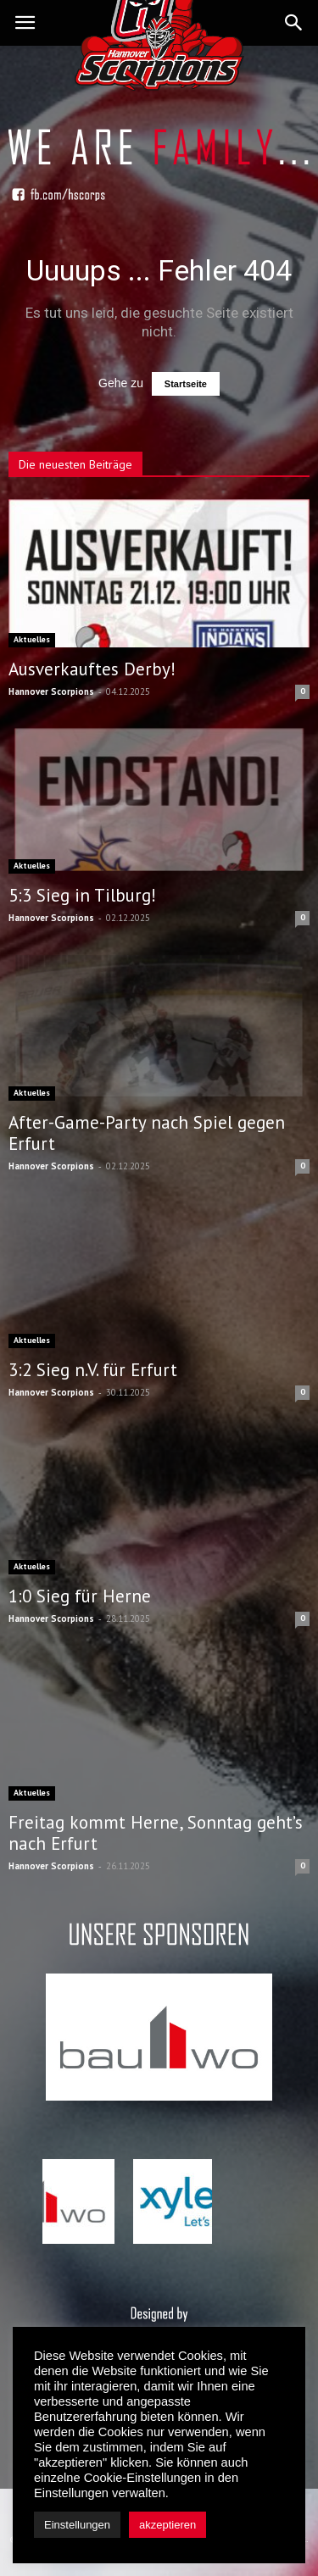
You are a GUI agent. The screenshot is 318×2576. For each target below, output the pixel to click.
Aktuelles (32, 639)
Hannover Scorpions (51, 691)
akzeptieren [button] (167, 2524)
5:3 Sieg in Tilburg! (82, 895)
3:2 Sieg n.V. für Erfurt (92, 1369)
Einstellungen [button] (77, 2524)
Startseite (186, 384)
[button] (294, 23)
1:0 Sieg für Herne (79, 1596)
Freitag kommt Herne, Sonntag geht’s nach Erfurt (155, 1833)
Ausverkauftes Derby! (92, 669)
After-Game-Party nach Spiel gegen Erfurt (146, 1133)
